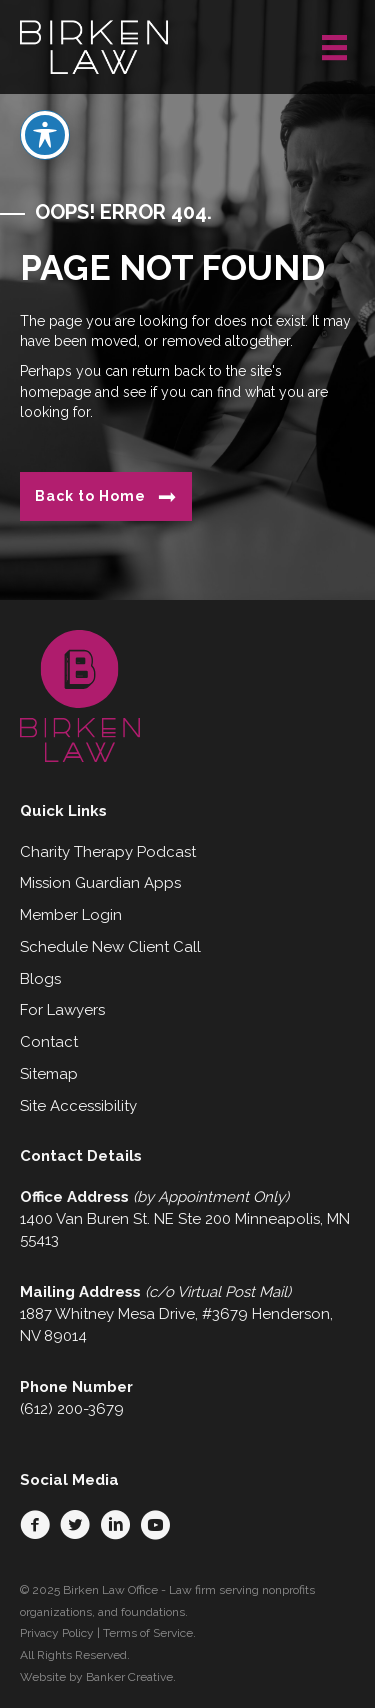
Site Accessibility (78, 1106)
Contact (49, 1042)
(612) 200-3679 (72, 1409)
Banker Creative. (131, 1677)
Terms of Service (148, 1633)
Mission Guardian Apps (100, 883)
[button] (35, 1525)
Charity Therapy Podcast (108, 852)
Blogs (40, 979)
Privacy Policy (57, 1633)
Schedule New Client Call (110, 947)
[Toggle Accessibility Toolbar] (45, 117)
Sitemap (49, 1074)
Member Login (71, 915)
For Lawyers (62, 1010)
